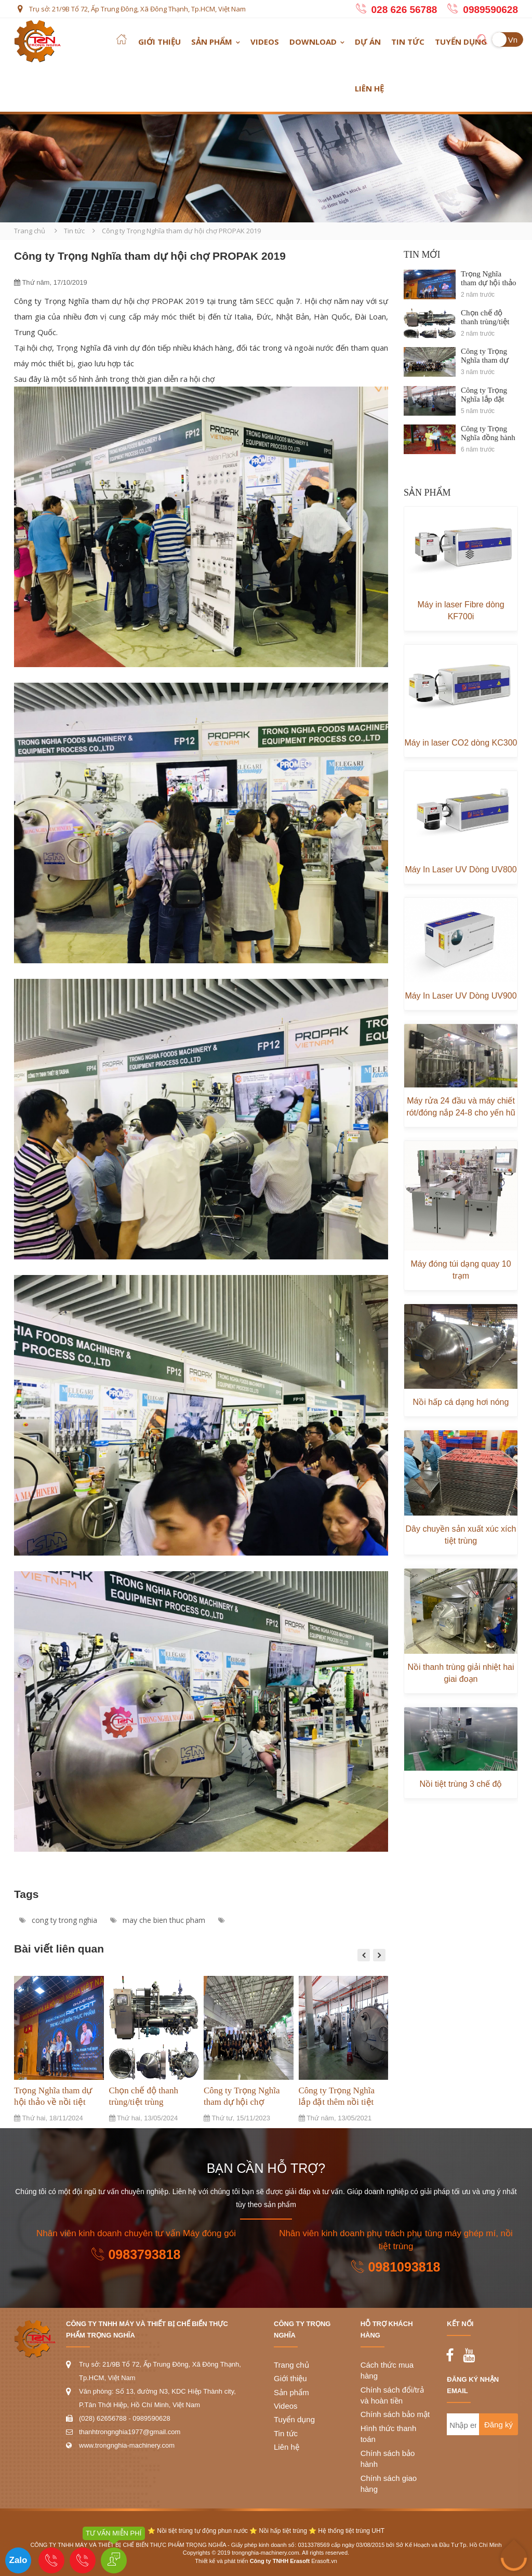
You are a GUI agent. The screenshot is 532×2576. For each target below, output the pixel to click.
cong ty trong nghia (58, 1920)
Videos (264, 41)
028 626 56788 (404, 9)
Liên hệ (369, 88)
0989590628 (490, 9)
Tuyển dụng (461, 41)
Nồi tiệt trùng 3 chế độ (461, 1784)
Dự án (368, 41)
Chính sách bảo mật (395, 2414)
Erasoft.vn (324, 2561)
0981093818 (395, 2267)
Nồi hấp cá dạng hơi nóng (461, 1402)
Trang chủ (29, 230)
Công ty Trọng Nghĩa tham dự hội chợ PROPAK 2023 (242, 2102)
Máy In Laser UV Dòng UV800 (460, 869)
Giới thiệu (159, 41)
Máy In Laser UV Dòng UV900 (460, 995)
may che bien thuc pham (157, 1920)
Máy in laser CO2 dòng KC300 (461, 742)
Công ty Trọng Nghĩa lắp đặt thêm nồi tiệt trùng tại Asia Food (337, 2102)
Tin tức (407, 41)
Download (313, 41)
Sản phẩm (211, 41)
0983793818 (135, 2254)
